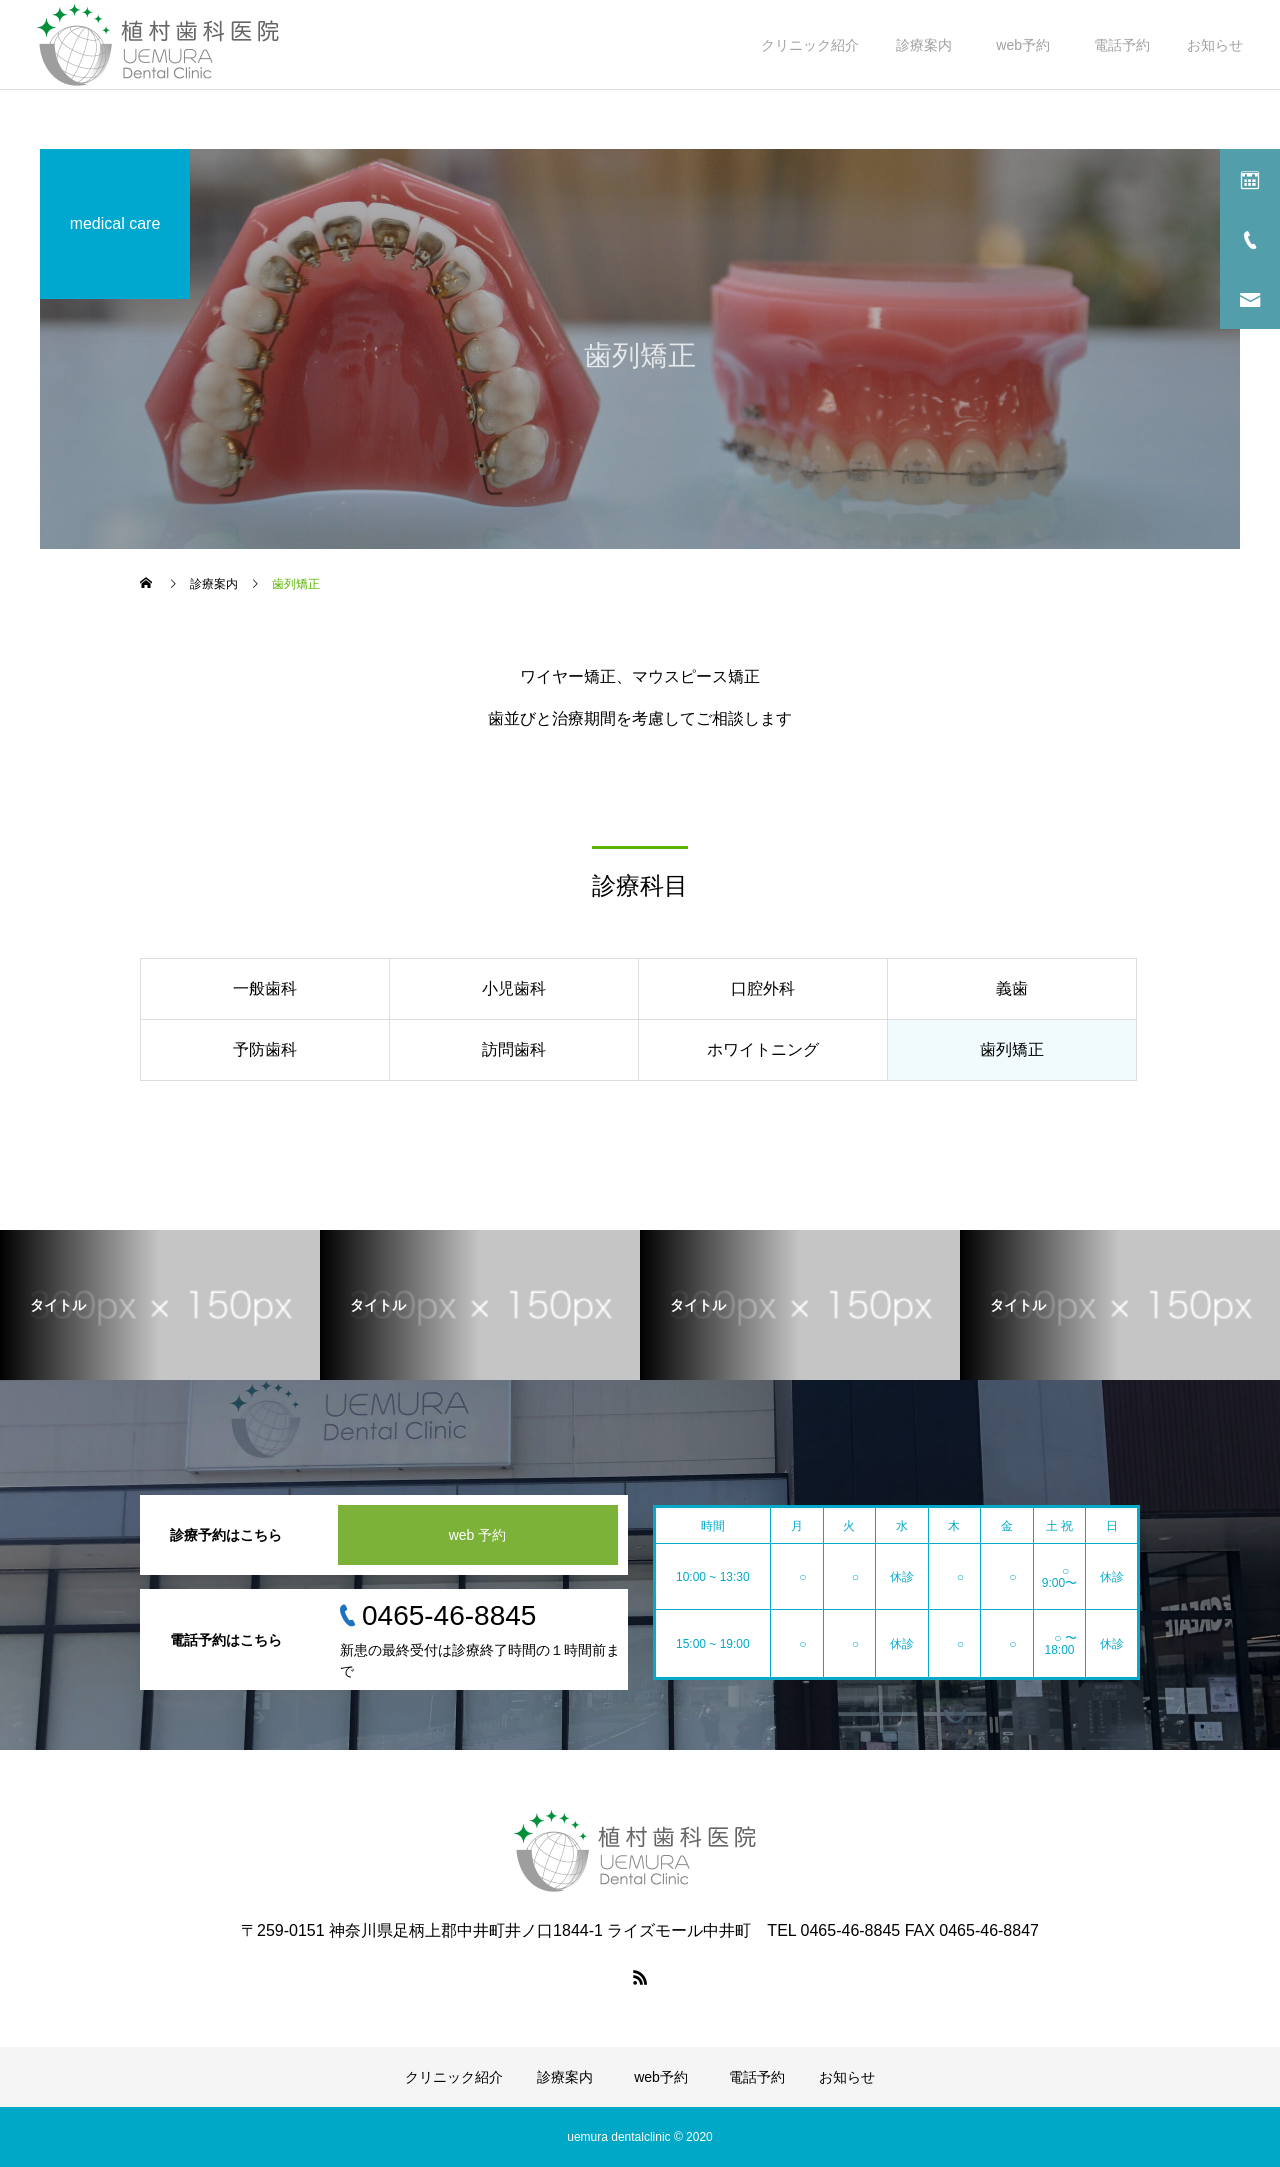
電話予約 (1122, 45)
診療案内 (924, 45)
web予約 (1026, 45)
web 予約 (478, 1535)
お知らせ (1215, 45)
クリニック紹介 (810, 45)
